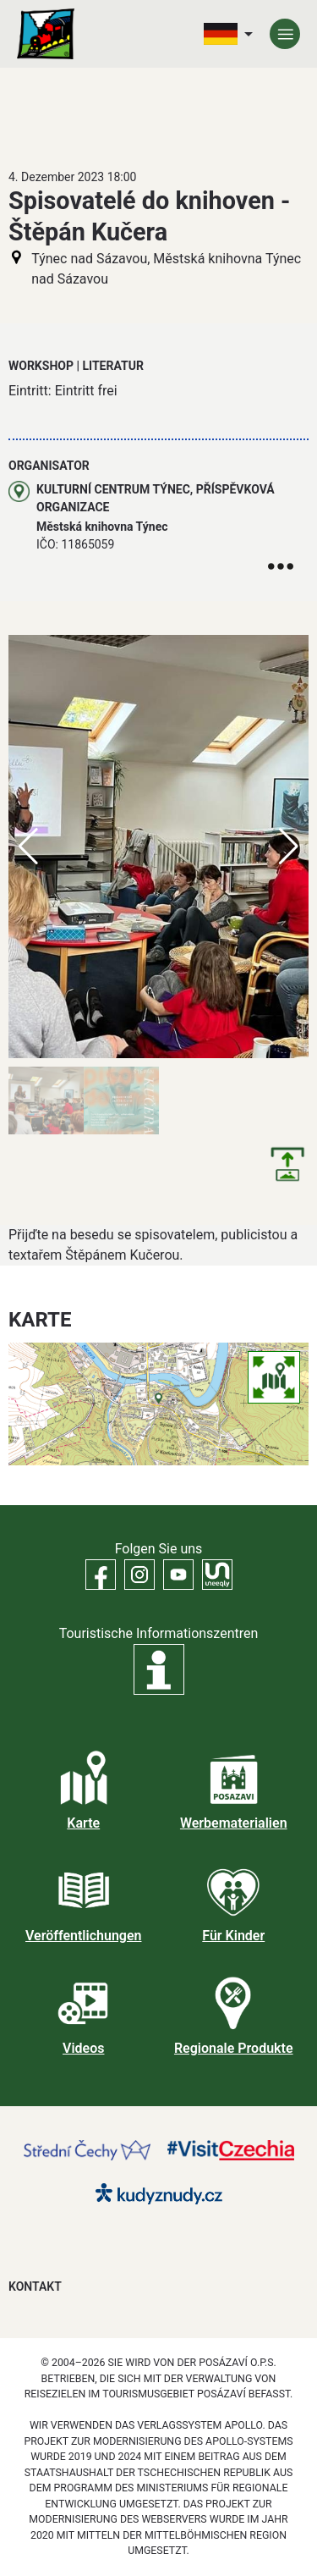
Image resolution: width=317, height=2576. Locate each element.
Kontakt (35, 2286)
